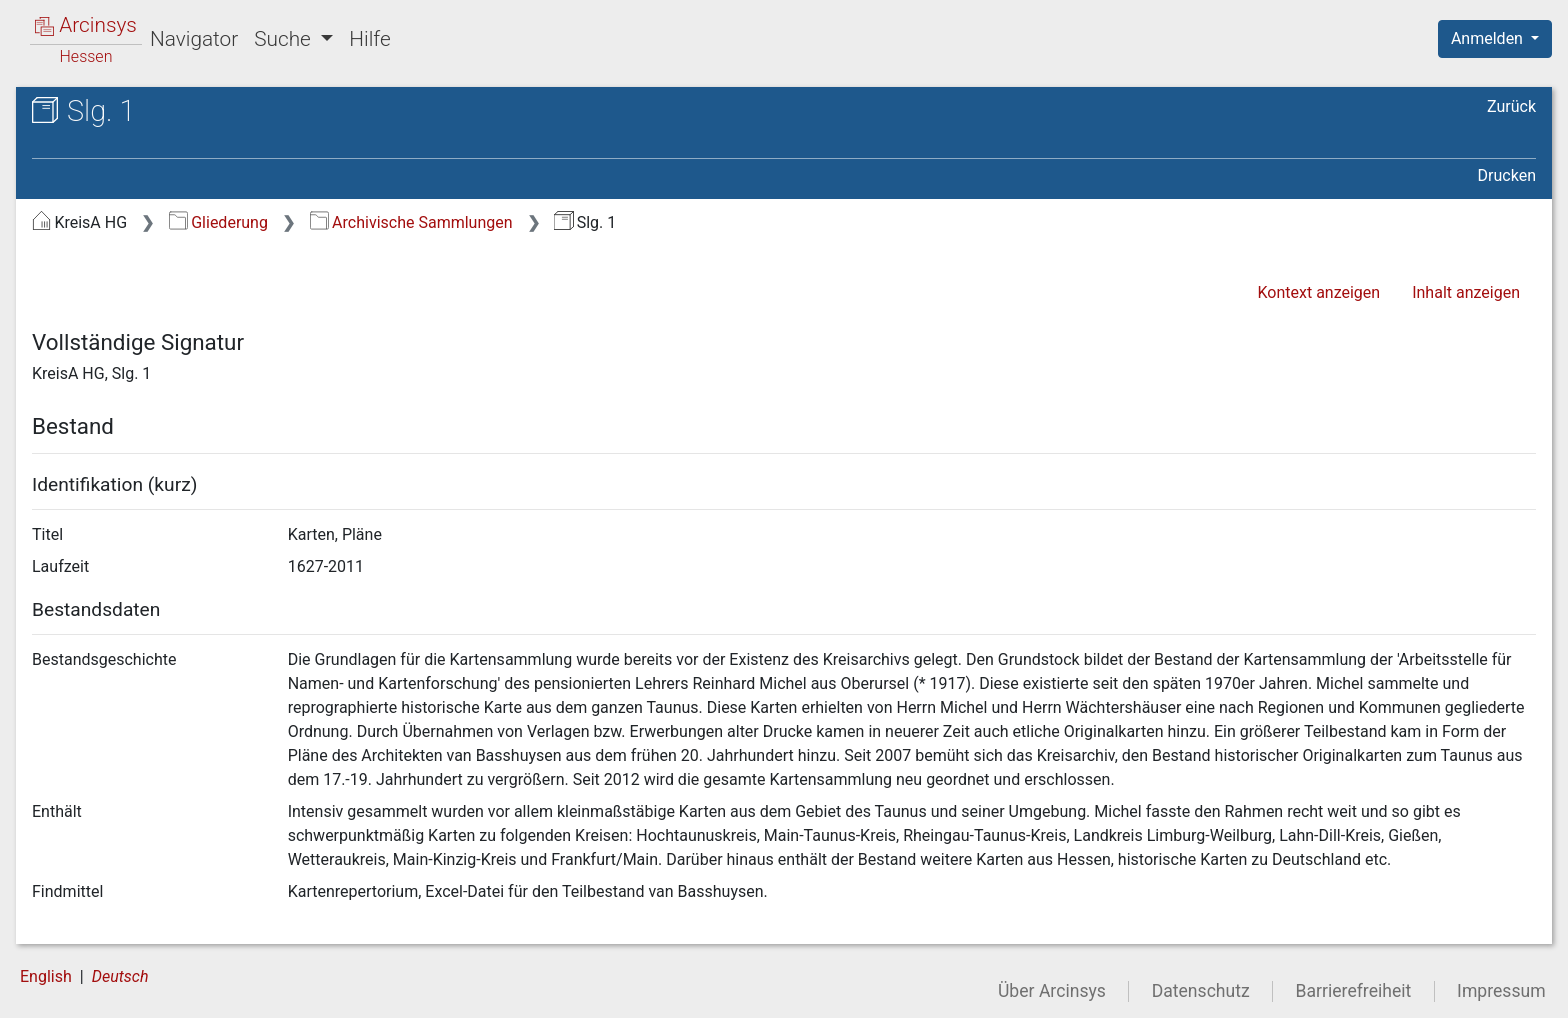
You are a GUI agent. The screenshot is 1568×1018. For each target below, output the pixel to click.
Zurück (1511, 106)
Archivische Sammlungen (411, 222)
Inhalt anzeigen (1466, 292)
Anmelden (1489, 38)
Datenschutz (1201, 991)
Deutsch (120, 976)
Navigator (194, 39)
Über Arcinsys (1052, 991)
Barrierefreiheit (1354, 991)
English (46, 976)
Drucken (1507, 175)
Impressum (1501, 991)
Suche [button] (285, 39)
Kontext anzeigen (1318, 292)
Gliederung (218, 222)
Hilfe (369, 39)
